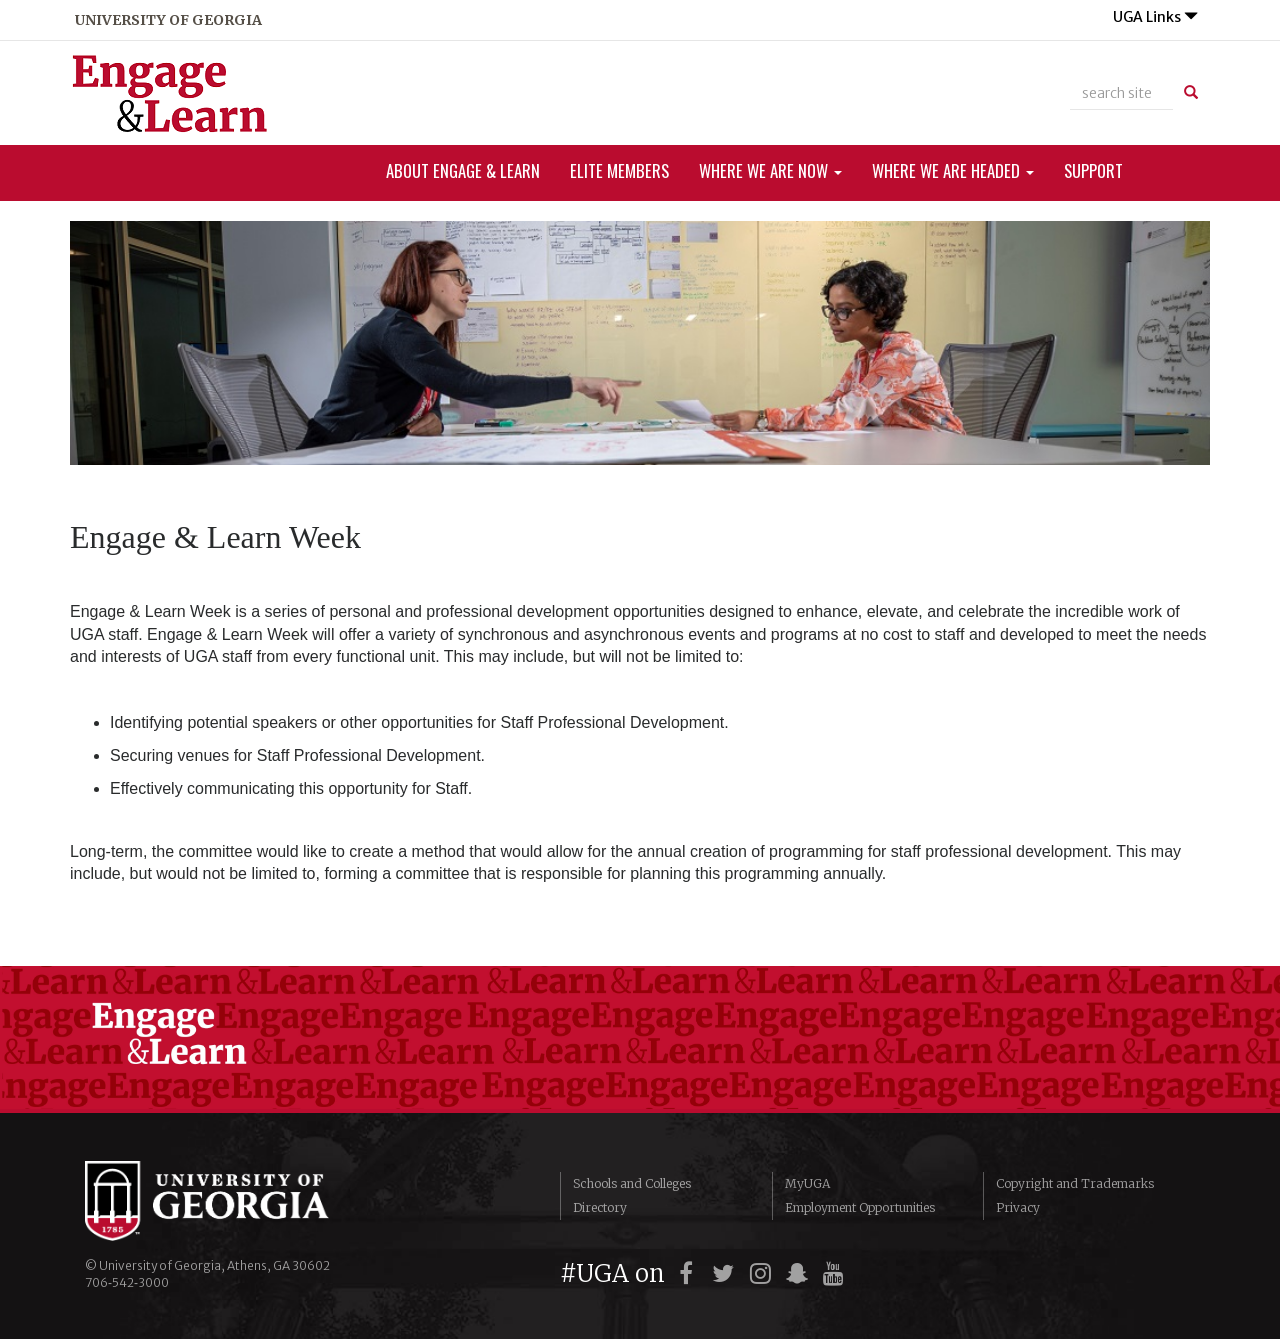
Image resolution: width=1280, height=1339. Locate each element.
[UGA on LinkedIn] (870, 1273)
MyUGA (807, 1183)
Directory (600, 1207)
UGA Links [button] (1155, 17)
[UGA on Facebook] (689, 1273)
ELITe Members (619, 170)
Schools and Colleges (632, 1183)
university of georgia (168, 20)
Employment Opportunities (860, 1207)
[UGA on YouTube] (836, 1273)
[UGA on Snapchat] (800, 1273)
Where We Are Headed (953, 170)
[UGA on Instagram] (763, 1273)
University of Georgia (235, 1201)
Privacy (1018, 1207)
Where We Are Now (770, 170)
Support (1093, 170)
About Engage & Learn (463, 170)
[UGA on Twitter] (726, 1273)
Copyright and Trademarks (1075, 1183)
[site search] (1121, 93)
